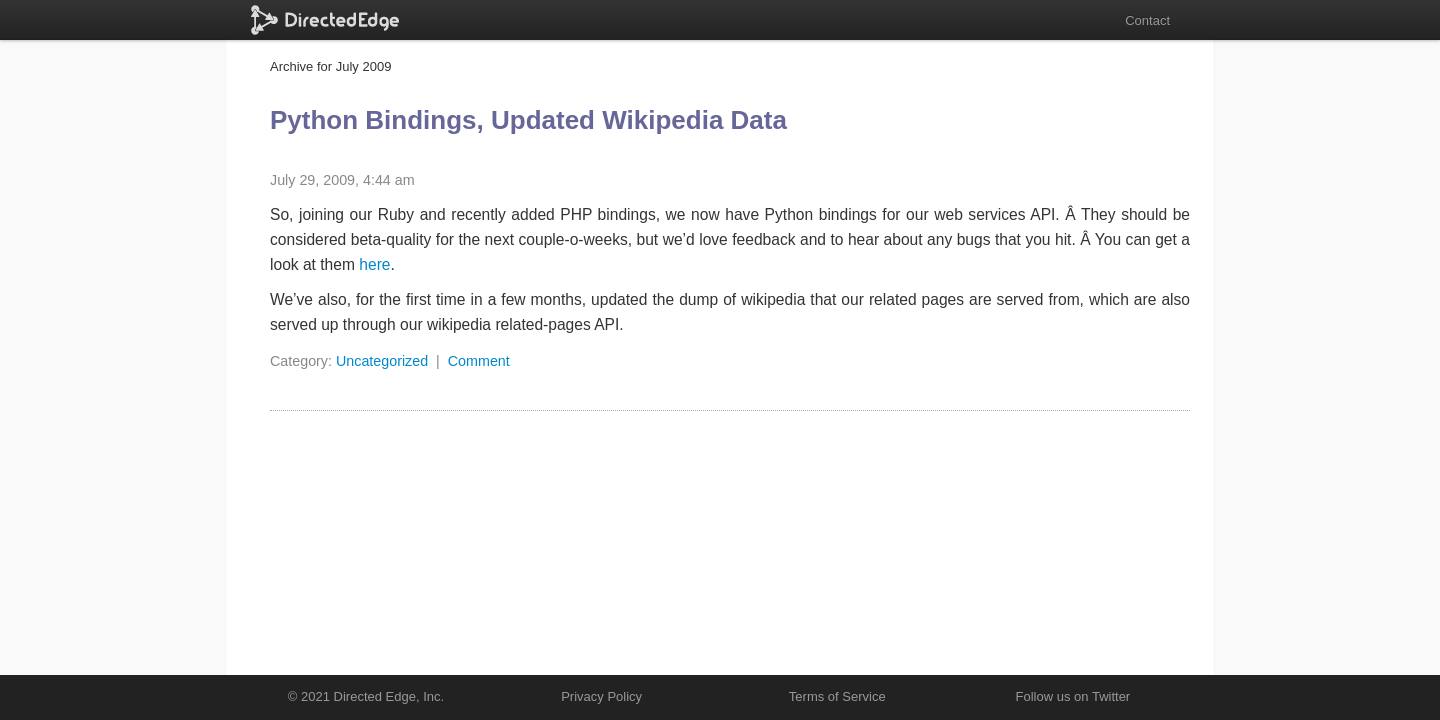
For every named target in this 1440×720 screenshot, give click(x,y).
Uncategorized (382, 361)
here (374, 264)
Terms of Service (837, 696)
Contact (1147, 20)
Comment (479, 361)
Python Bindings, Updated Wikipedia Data (528, 120)
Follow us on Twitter (1073, 696)
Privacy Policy (601, 696)
